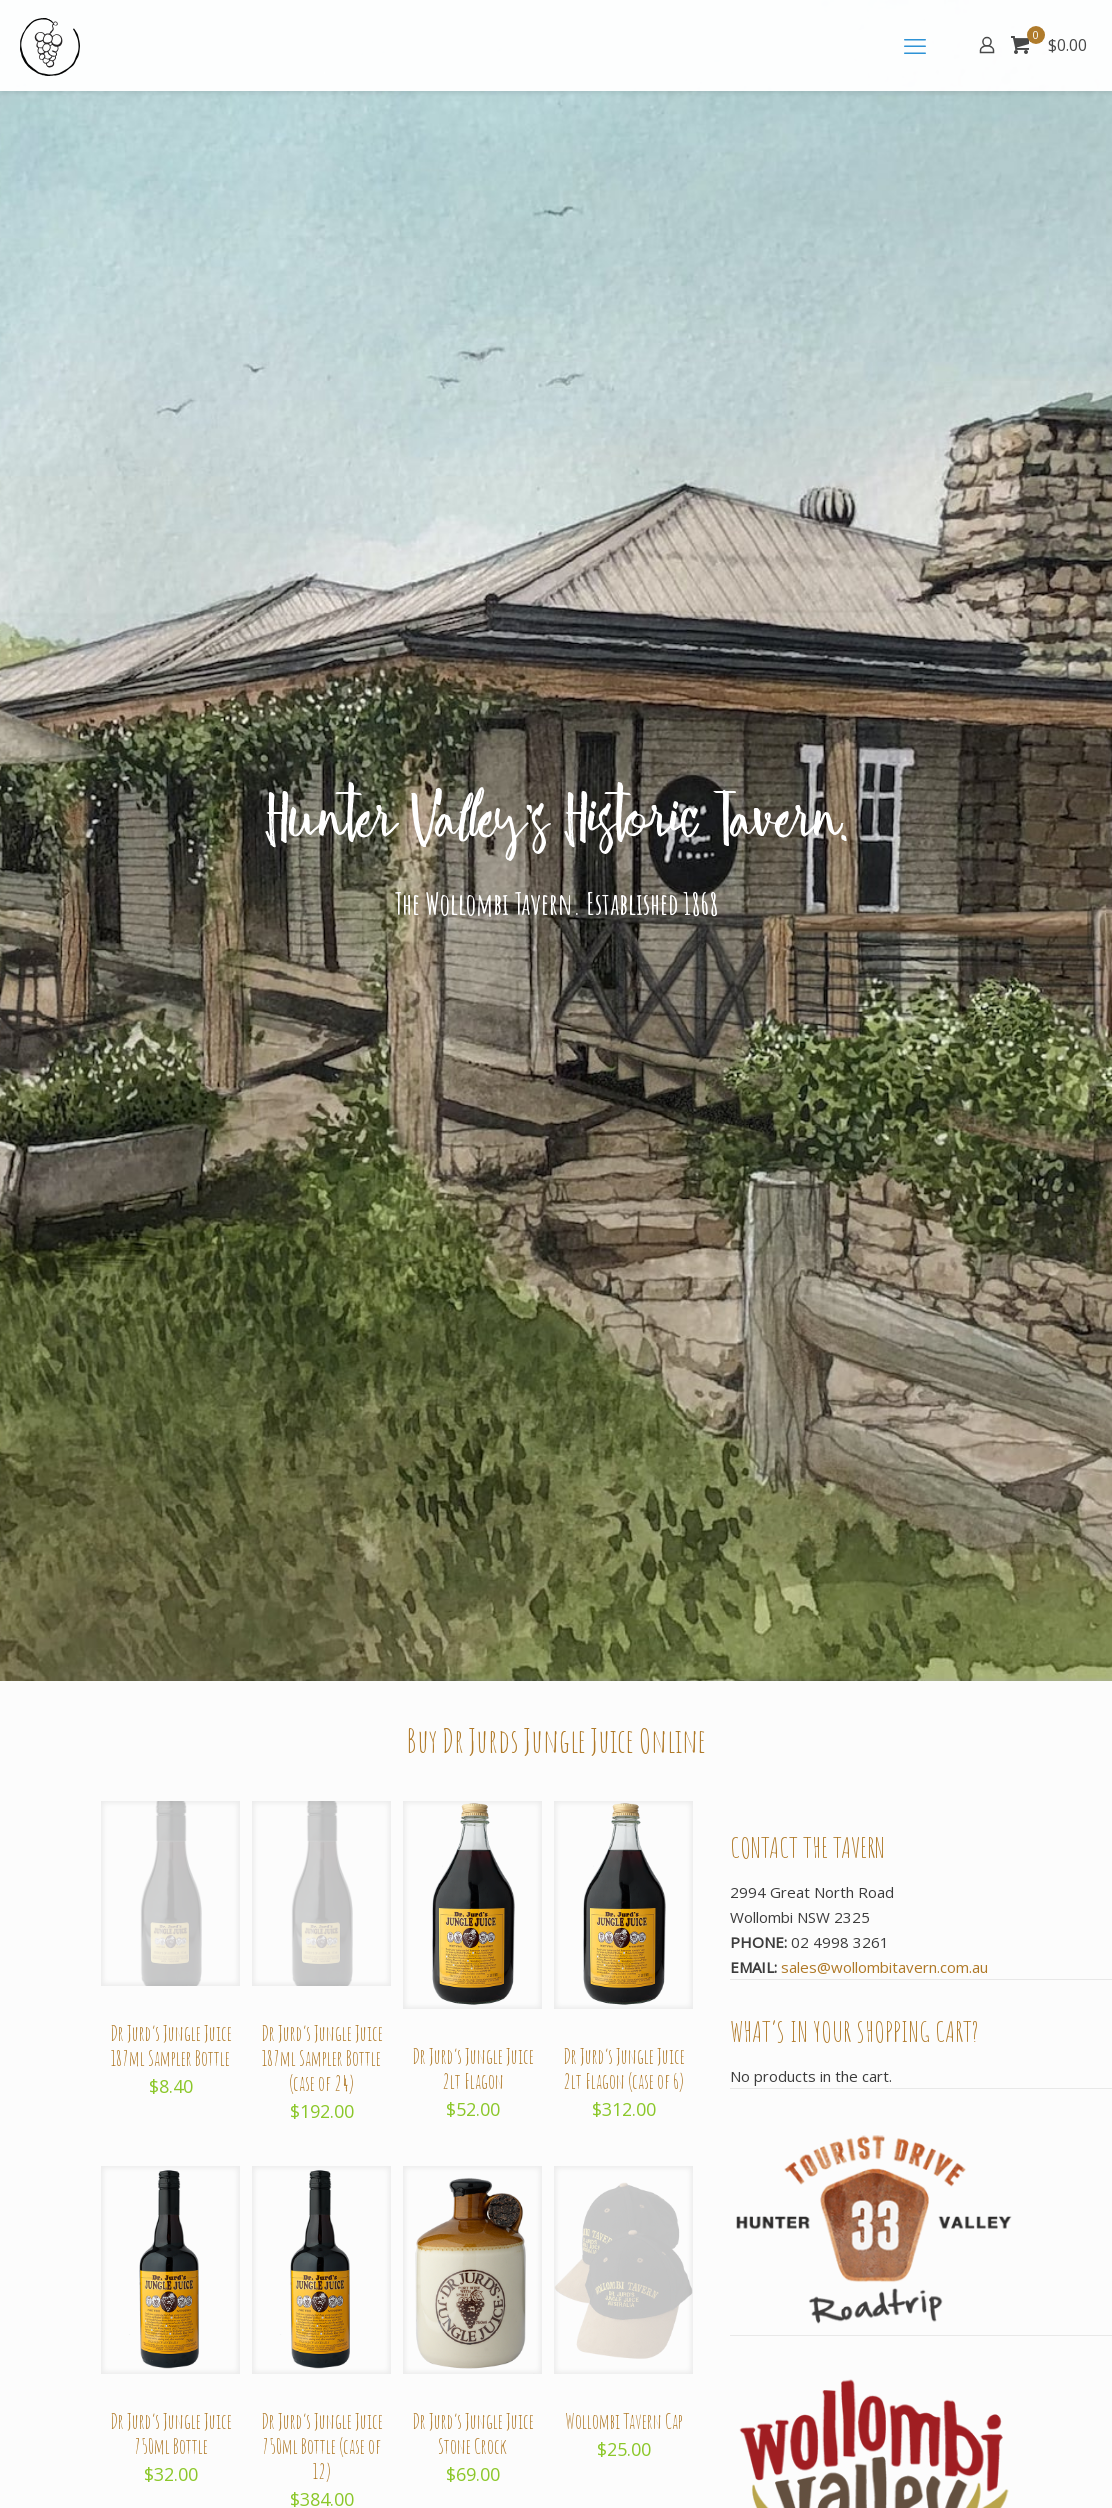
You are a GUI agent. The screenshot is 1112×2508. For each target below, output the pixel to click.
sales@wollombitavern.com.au (884, 1967)
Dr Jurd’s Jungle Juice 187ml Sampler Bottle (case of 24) (322, 2058)
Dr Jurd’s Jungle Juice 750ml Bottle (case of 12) (322, 2446)
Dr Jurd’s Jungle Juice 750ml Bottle (171, 2434)
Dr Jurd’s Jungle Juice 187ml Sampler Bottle (171, 2046)
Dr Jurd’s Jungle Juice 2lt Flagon (473, 2069)
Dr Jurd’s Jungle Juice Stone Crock (473, 2434)
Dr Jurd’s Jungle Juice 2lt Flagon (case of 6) (624, 2069)
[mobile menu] (917, 45)
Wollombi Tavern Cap (624, 2421)
